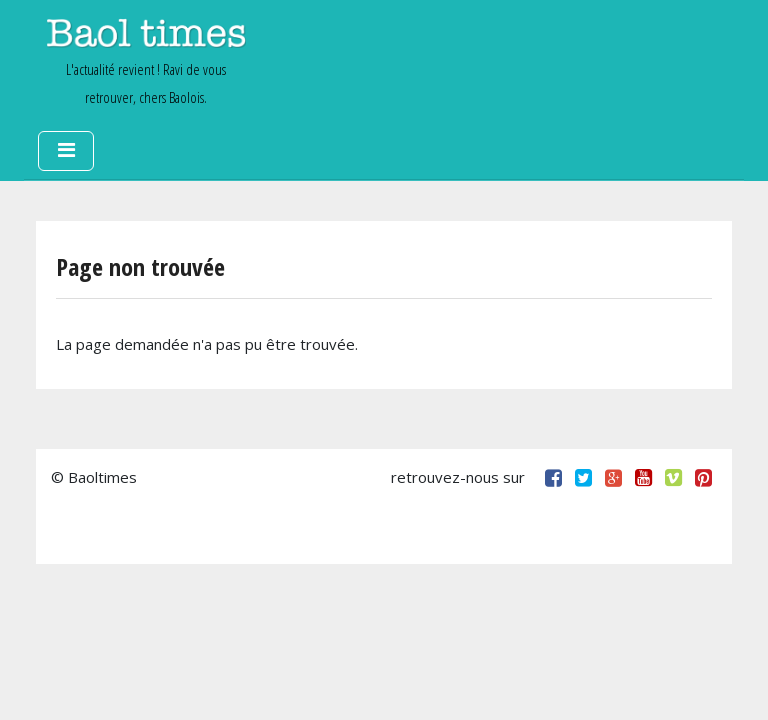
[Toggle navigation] (66, 151)
